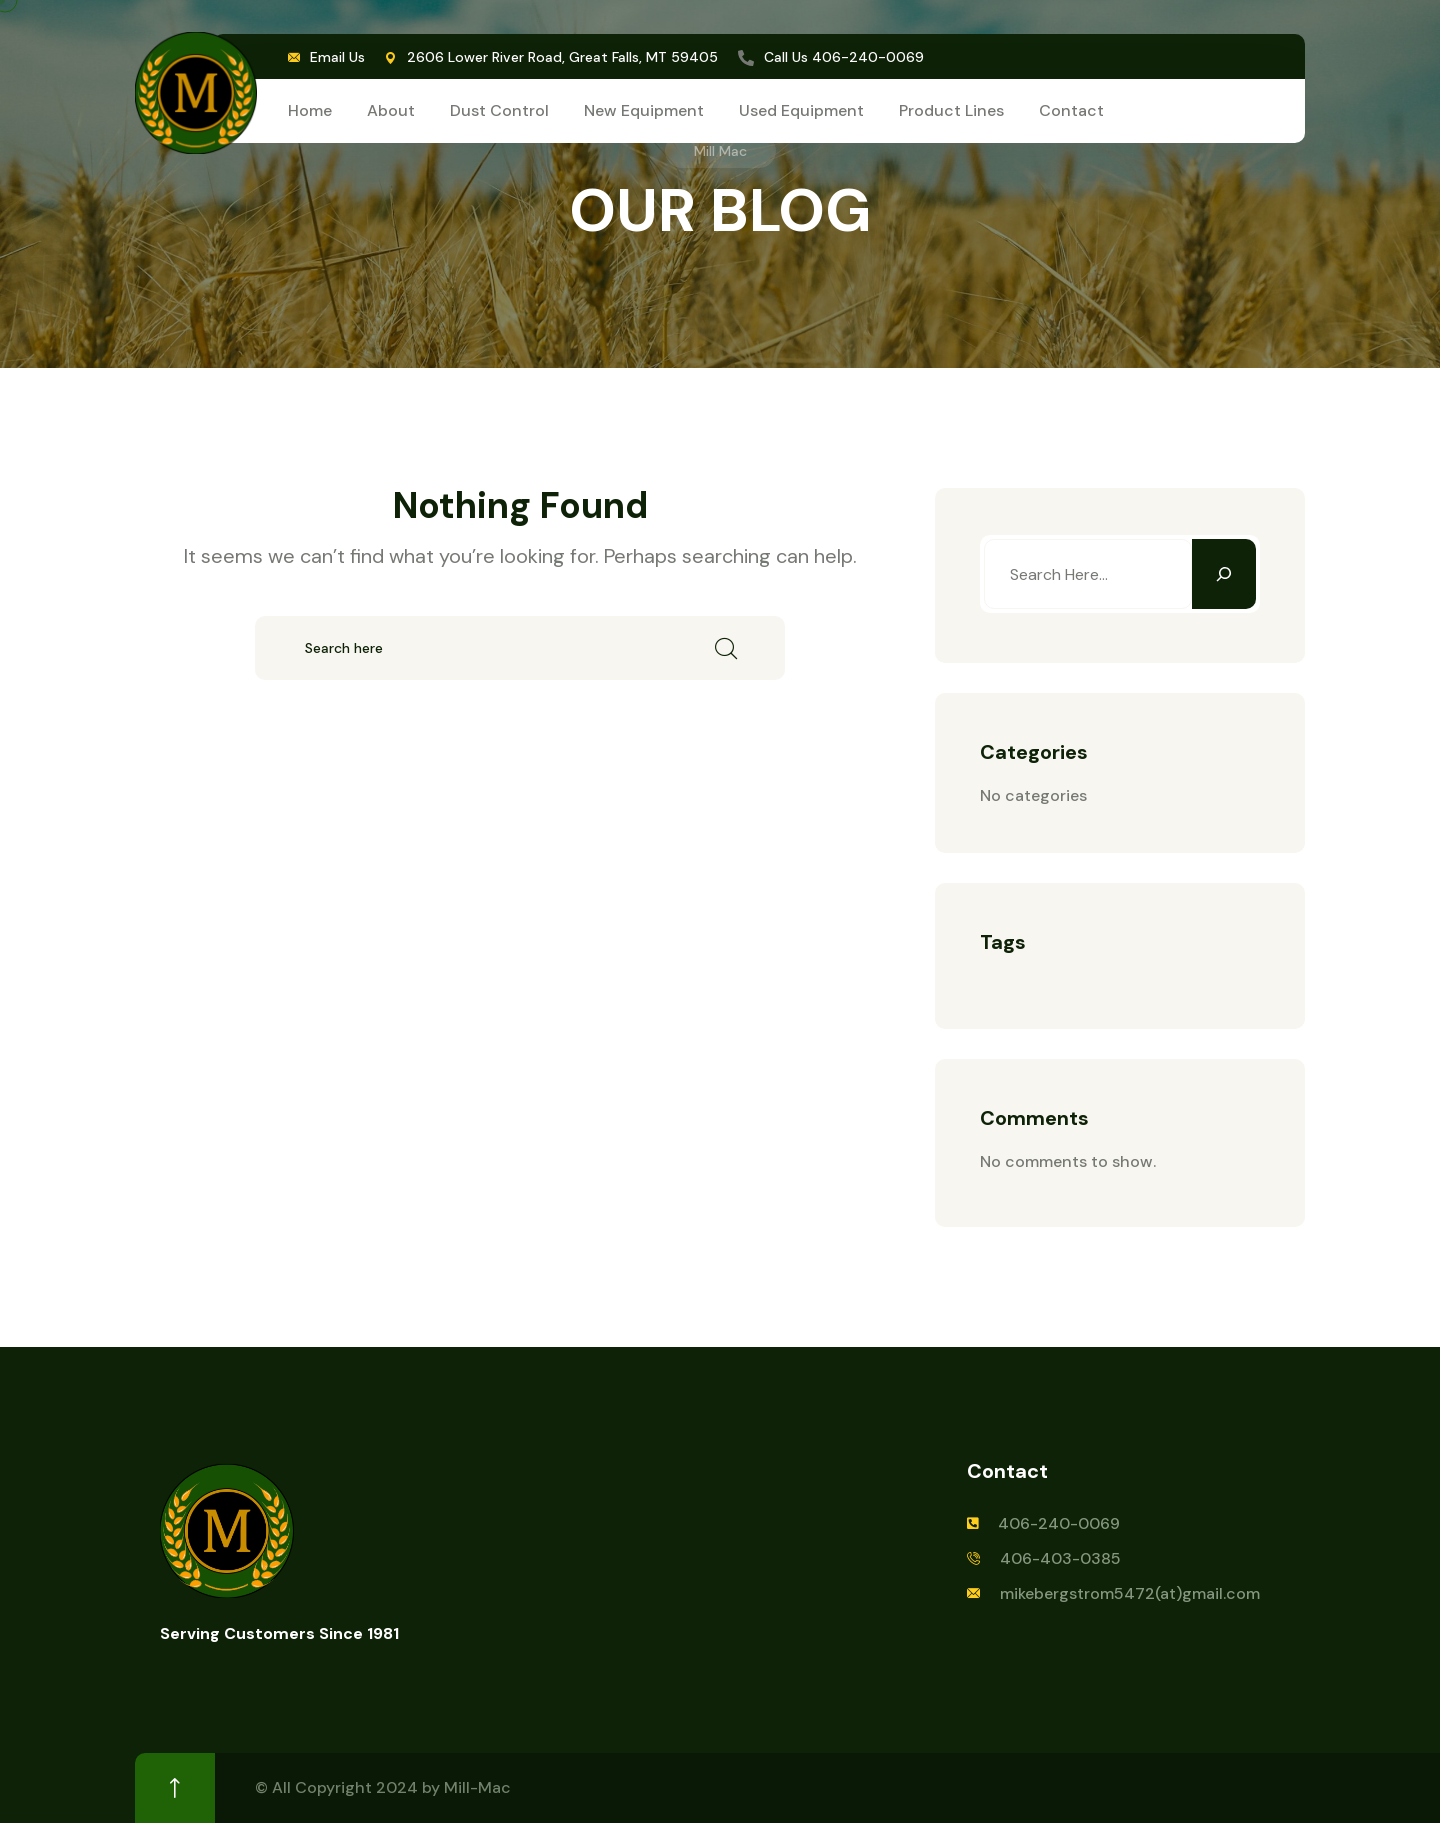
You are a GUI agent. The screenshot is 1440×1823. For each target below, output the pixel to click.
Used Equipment (801, 110)
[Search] (1224, 574)
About (391, 110)
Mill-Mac (477, 1787)
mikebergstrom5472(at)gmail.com (1130, 1593)
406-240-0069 (868, 57)
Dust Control (499, 110)
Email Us (337, 57)
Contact (1071, 110)
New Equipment (644, 110)
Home (310, 110)
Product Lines (951, 110)
